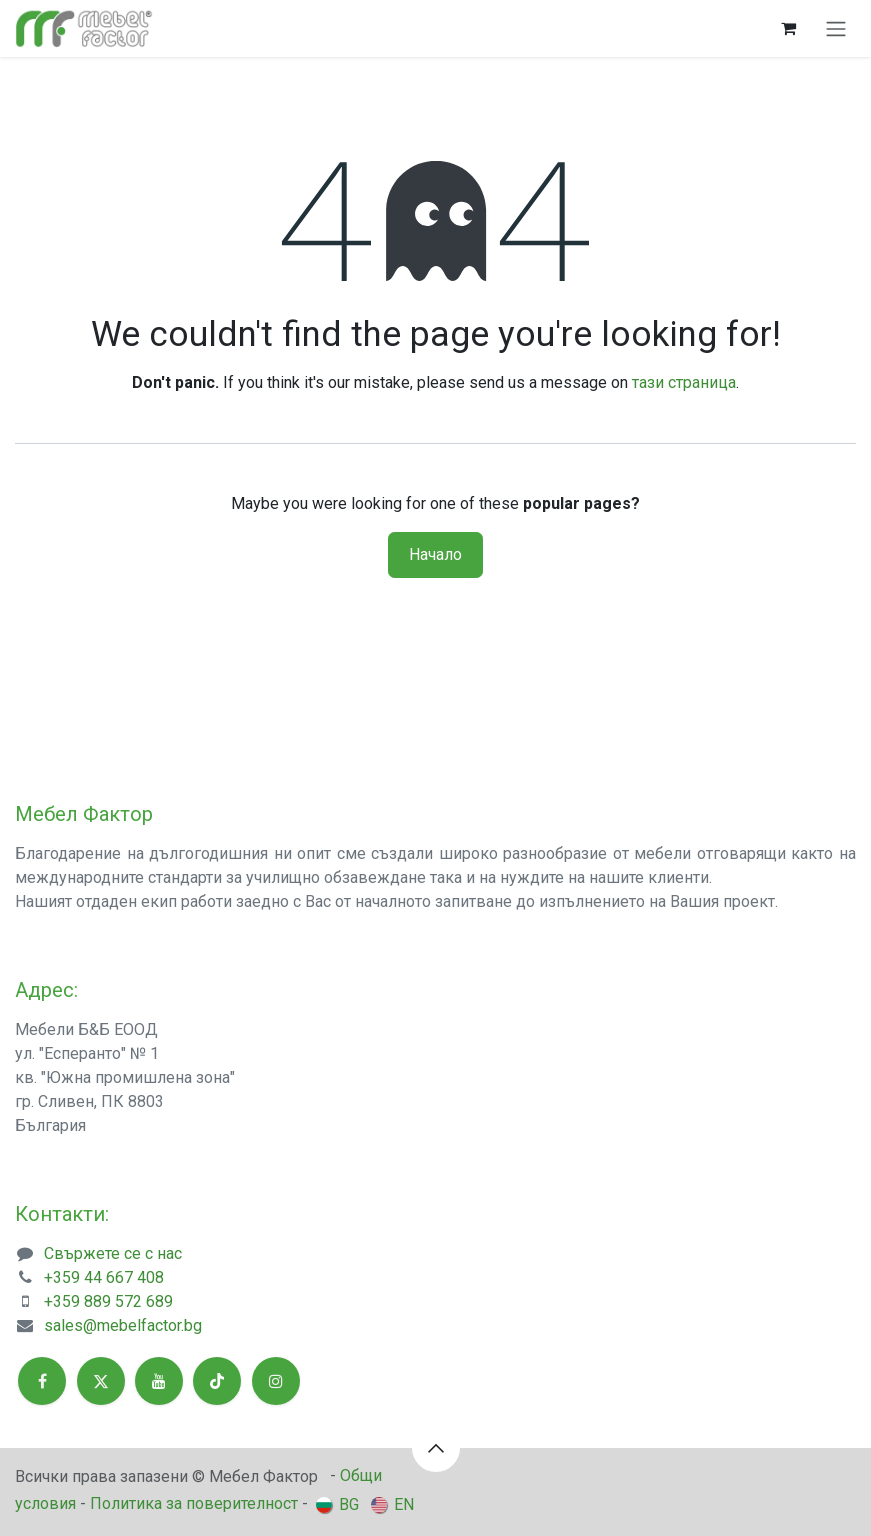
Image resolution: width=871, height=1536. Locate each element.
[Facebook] (42, 1381)
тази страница (684, 382)
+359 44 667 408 (104, 1277)
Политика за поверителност (194, 1503)
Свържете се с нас (113, 1253)
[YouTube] (159, 1381)
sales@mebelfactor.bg (123, 1325)
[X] (101, 1381)
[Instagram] (276, 1381)
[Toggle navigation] (836, 28)
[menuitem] (337, 1504)
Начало (435, 554)
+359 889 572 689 (108, 1301)
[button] (436, 1448)
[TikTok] (217, 1381)
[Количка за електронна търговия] (788, 28)
